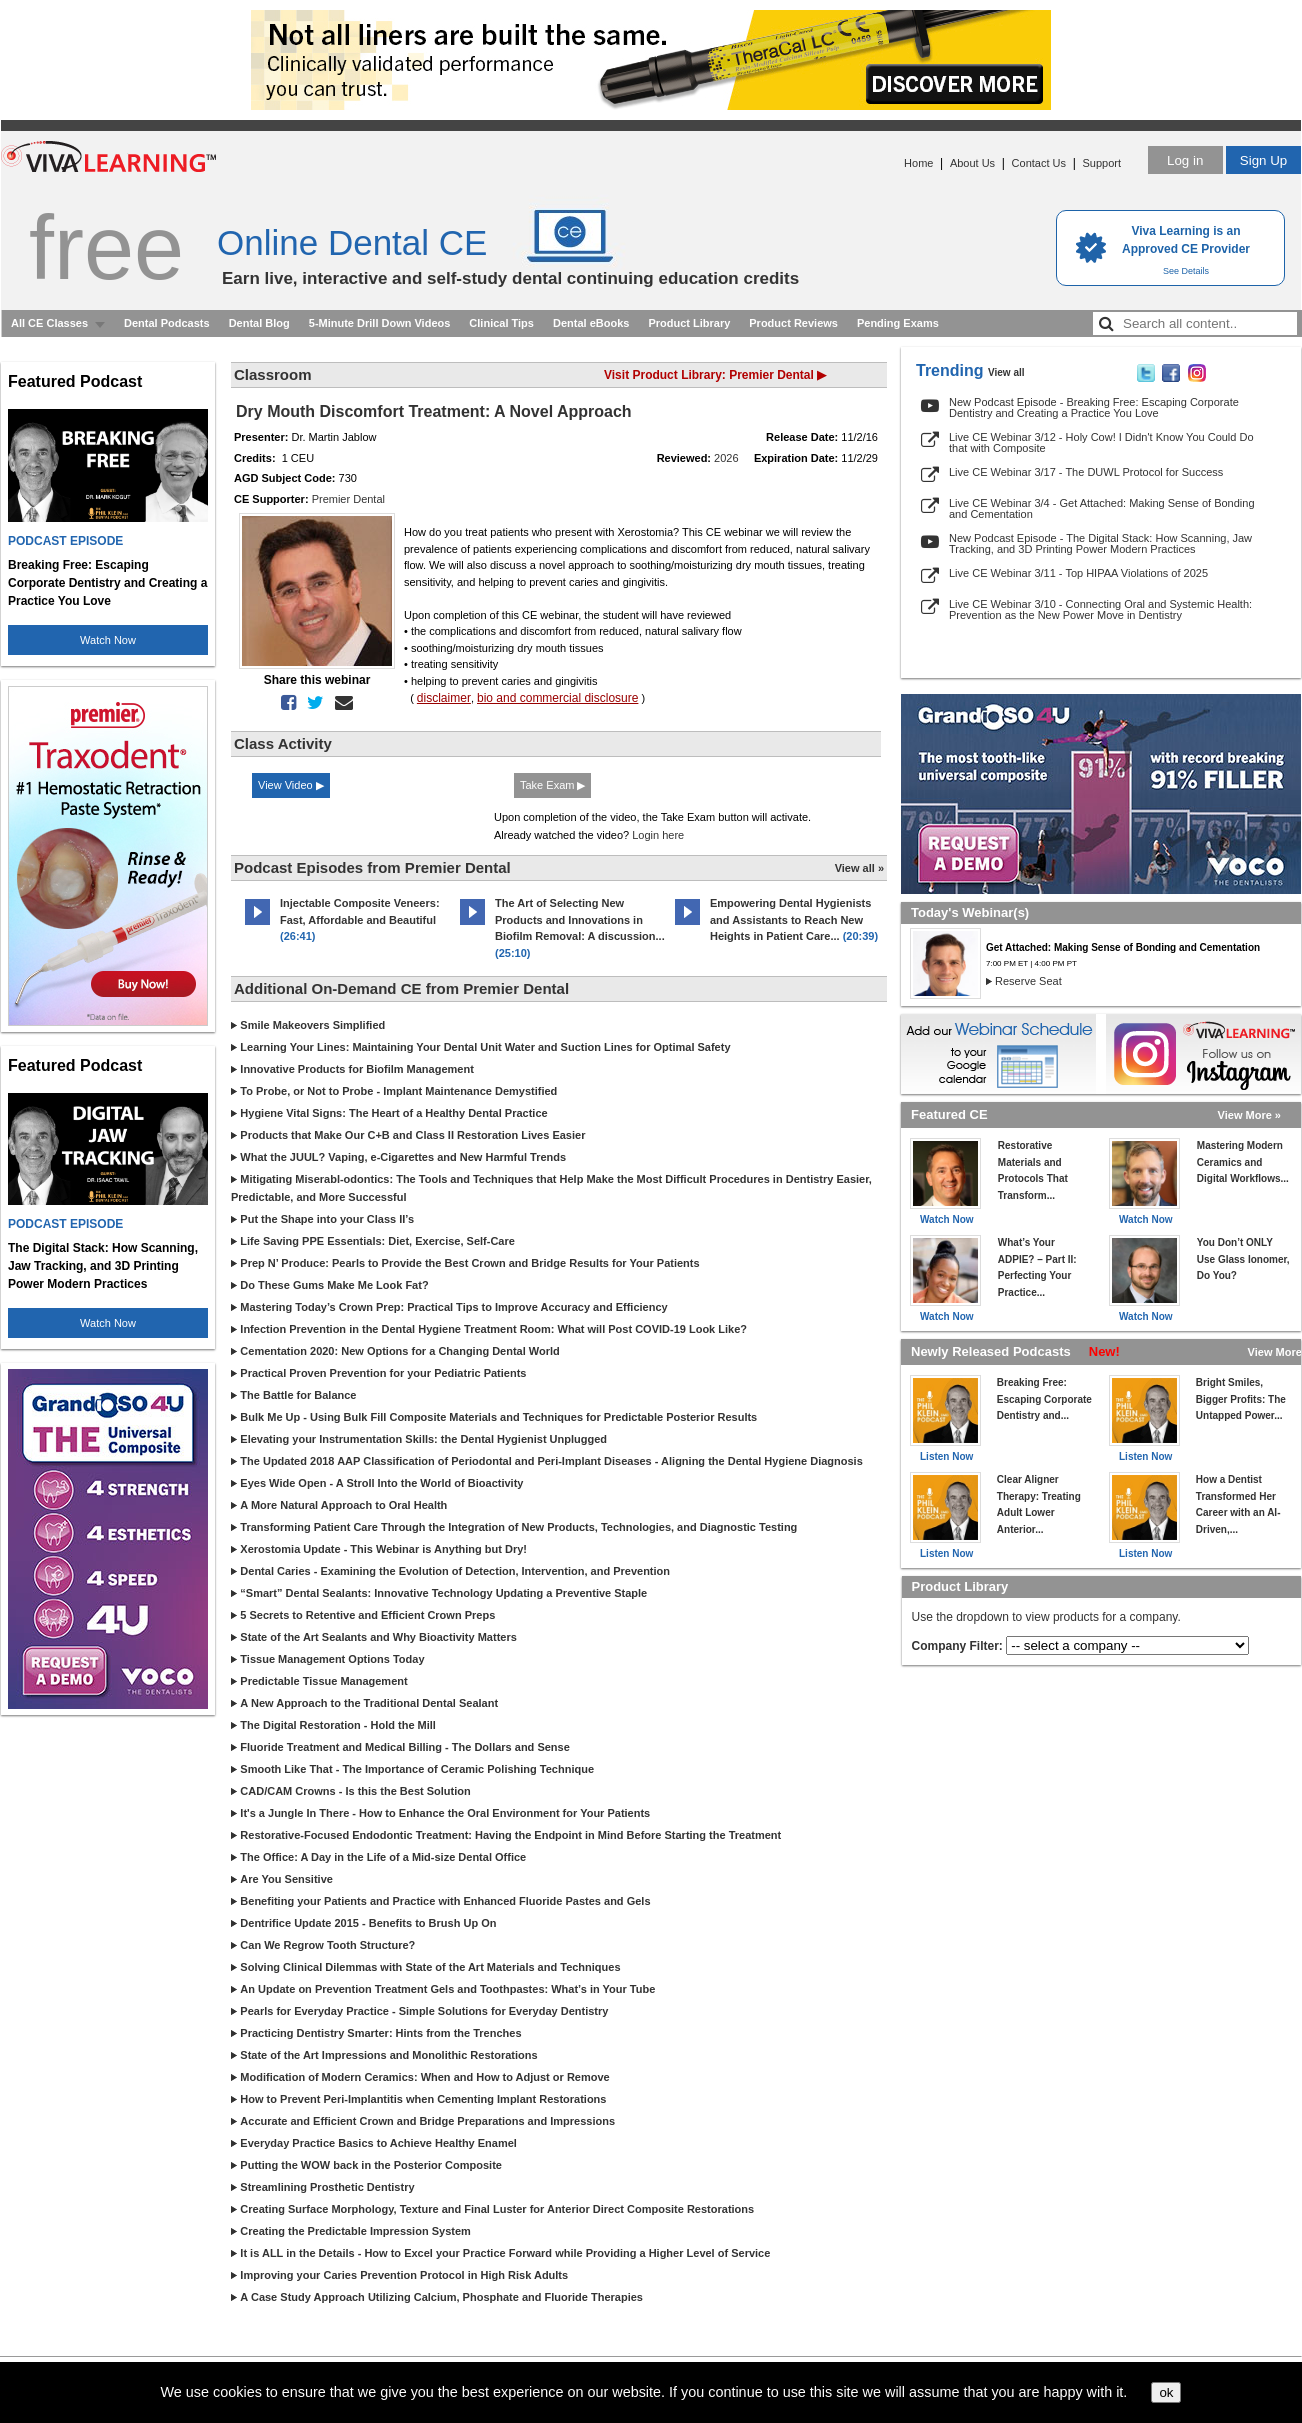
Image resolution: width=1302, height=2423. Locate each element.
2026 (726, 458)
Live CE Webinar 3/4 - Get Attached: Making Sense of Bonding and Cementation (1102, 508)
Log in (1185, 160)
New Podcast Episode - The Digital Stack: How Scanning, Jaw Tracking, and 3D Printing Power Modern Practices (1100, 543)
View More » (1249, 1115)
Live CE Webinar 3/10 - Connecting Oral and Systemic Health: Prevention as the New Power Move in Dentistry (1100, 609)
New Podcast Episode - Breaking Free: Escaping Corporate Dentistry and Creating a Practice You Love (1094, 407)
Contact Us (1039, 163)
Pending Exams (898, 323)
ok (1166, 2392)
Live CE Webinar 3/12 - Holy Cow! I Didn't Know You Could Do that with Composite (1101, 442)
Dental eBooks (591, 323)
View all (1006, 372)
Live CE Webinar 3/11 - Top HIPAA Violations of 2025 (1078, 573)
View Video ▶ (291, 785)
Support (1101, 163)
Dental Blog (259, 323)
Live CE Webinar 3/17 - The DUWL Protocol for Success (1086, 472)
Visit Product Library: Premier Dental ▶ (715, 375)
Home (918, 163)
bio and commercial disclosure (557, 698)
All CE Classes (49, 323)
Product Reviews (793, 323)
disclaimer (444, 698)
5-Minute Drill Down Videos (380, 323)
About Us (972, 163)
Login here (658, 835)
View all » (859, 868)
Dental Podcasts (167, 323)
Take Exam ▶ (552, 785)
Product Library (689, 323)
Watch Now (108, 640)
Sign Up (1263, 160)
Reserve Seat (1028, 981)
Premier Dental (348, 499)
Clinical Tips (501, 323)
